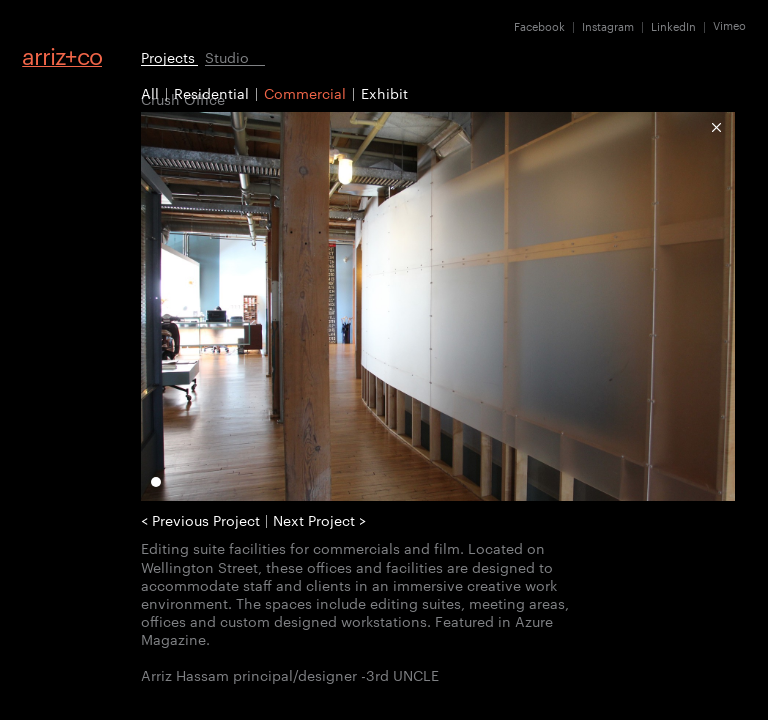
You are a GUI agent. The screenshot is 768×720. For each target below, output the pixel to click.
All (150, 93)
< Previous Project (200, 520)
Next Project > (319, 520)
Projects (168, 56)
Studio (227, 56)
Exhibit (384, 93)
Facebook (539, 26)
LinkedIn (673, 26)
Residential (211, 93)
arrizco (62, 56)
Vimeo (729, 25)
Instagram (608, 26)
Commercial (305, 93)
